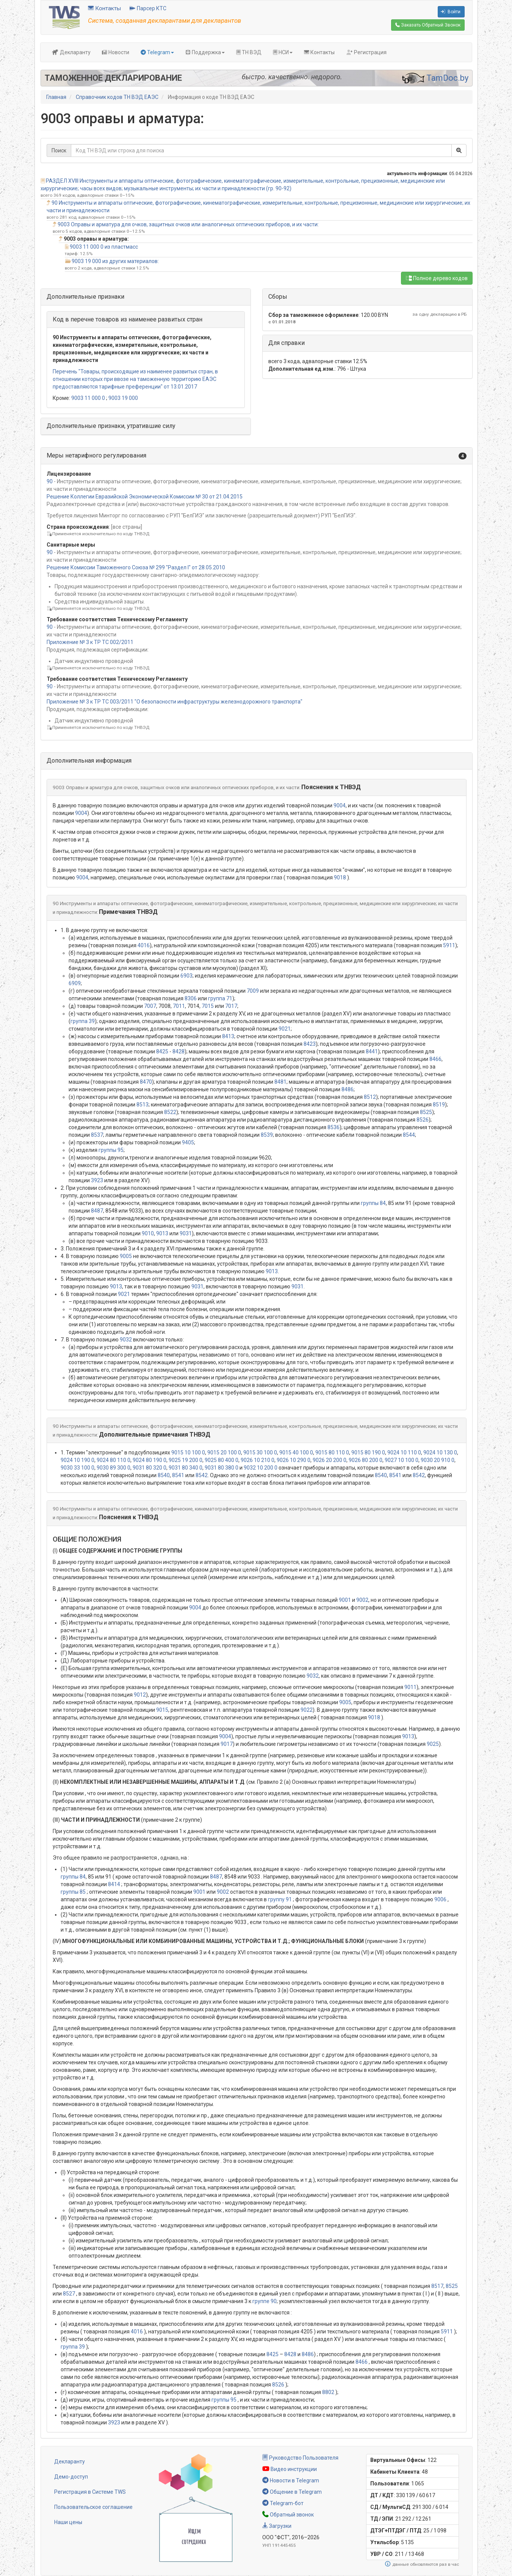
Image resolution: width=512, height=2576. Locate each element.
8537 (97, 1135)
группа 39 (82, 1021)
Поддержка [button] (205, 52)
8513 (142, 1105)
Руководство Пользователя (300, 2458)
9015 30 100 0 (260, 1452)
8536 (333, 1127)
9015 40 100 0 (296, 1452)
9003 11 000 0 (88, 398)
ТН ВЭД (248, 52)
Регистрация (366, 52)
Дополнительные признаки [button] (85, 296)
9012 (140, 1695)
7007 (150, 1006)
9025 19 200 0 (185, 1460)
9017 (227, 1744)
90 (50, 481)
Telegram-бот (283, 2503)
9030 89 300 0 (113, 1468)
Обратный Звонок (427, 25)
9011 (410, 1687)
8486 (347, 1089)
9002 (362, 1600)
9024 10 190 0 (77, 1460)
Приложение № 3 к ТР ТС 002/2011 (90, 642)
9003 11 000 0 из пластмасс (104, 247)
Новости (115, 52)
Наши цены (68, 2522)
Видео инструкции (289, 2469)
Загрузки (276, 2526)
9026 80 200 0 (365, 1460)
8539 (267, 1135)
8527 (69, 2294)
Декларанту (71, 52)
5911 (449, 945)
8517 (437, 2286)
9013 (162, 1233)
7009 (253, 991)
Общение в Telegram (292, 2492)
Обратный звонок (288, 2515)
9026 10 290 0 (293, 1460)
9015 (162, 1710)
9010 (148, 1233)
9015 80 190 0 (368, 1452)
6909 (75, 983)
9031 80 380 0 (221, 1468)
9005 (126, 1256)
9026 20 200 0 (329, 1460)
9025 (433, 1744)
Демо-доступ (71, 2477)
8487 (97, 1211)
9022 (307, 1710)
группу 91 (280, 1899)
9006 (440, 1899)
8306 (191, 998)
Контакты (104, 8)
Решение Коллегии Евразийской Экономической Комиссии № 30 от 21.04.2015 (145, 497)
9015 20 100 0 (224, 1452)
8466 (435, 1059)
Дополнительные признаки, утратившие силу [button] (111, 425)
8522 (170, 1112)
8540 (164, 1475)
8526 (422, 1120)
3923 (97, 1180)
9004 (340, 805)
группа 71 (220, 998)
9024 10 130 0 (440, 1452)
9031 (186, 1233)
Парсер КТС (148, 8)
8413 (228, 1036)
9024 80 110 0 (113, 1460)
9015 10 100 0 (188, 1452)
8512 (370, 1097)
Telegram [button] (157, 52)
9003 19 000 (123, 398)
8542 (202, 1475)
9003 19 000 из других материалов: (115, 261)
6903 (186, 976)
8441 (372, 1051)
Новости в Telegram (290, 2480)
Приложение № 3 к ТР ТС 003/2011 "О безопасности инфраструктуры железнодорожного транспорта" (174, 702)
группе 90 (264, 2301)
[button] (256, 456)
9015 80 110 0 (332, 1452)
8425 (162, 1051)
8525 (426, 1112)
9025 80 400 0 (221, 1460)
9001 (345, 1600)
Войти (450, 11)
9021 (285, 1029)
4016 (144, 945)
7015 (208, 1006)
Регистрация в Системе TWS (90, 2492)
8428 (178, 1051)
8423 (310, 1044)
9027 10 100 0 (401, 1460)
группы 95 (111, 1150)
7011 (179, 1006)
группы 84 (373, 1203)
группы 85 (73, 1892)
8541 (178, 1475)
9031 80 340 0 (185, 1468)
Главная (56, 97)
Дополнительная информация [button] (89, 760)
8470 (146, 1082)
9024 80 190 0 (149, 1460)
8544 (409, 1135)
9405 (188, 1142)
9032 (126, 1340)
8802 (328, 2392)
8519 (439, 1105)
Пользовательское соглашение (93, 2507)
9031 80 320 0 (149, 1468)
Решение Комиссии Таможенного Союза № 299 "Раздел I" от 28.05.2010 (136, 567)
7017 (231, 1006)
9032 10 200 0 (260, 1468)
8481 (280, 1082)
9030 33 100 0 (77, 1468)
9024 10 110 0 (404, 1452)
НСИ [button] (283, 52)
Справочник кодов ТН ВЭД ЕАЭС (117, 97)
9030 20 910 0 (437, 1460)
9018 (340, 877)
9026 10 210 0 (257, 1460)
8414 (114, 1884)
